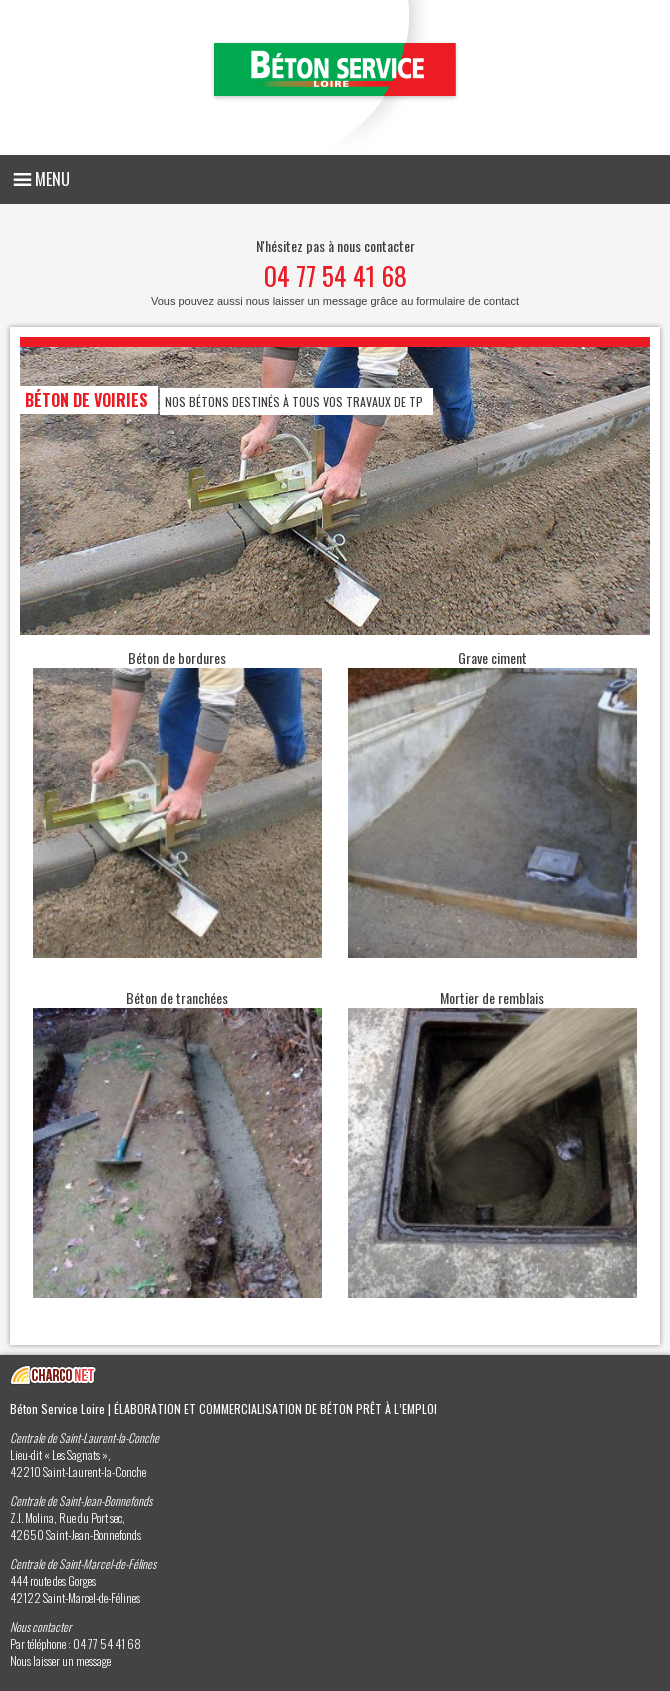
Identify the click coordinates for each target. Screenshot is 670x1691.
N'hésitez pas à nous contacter (335, 271)
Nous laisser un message (60, 1660)
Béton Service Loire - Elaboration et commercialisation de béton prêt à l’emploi (335, 77)
